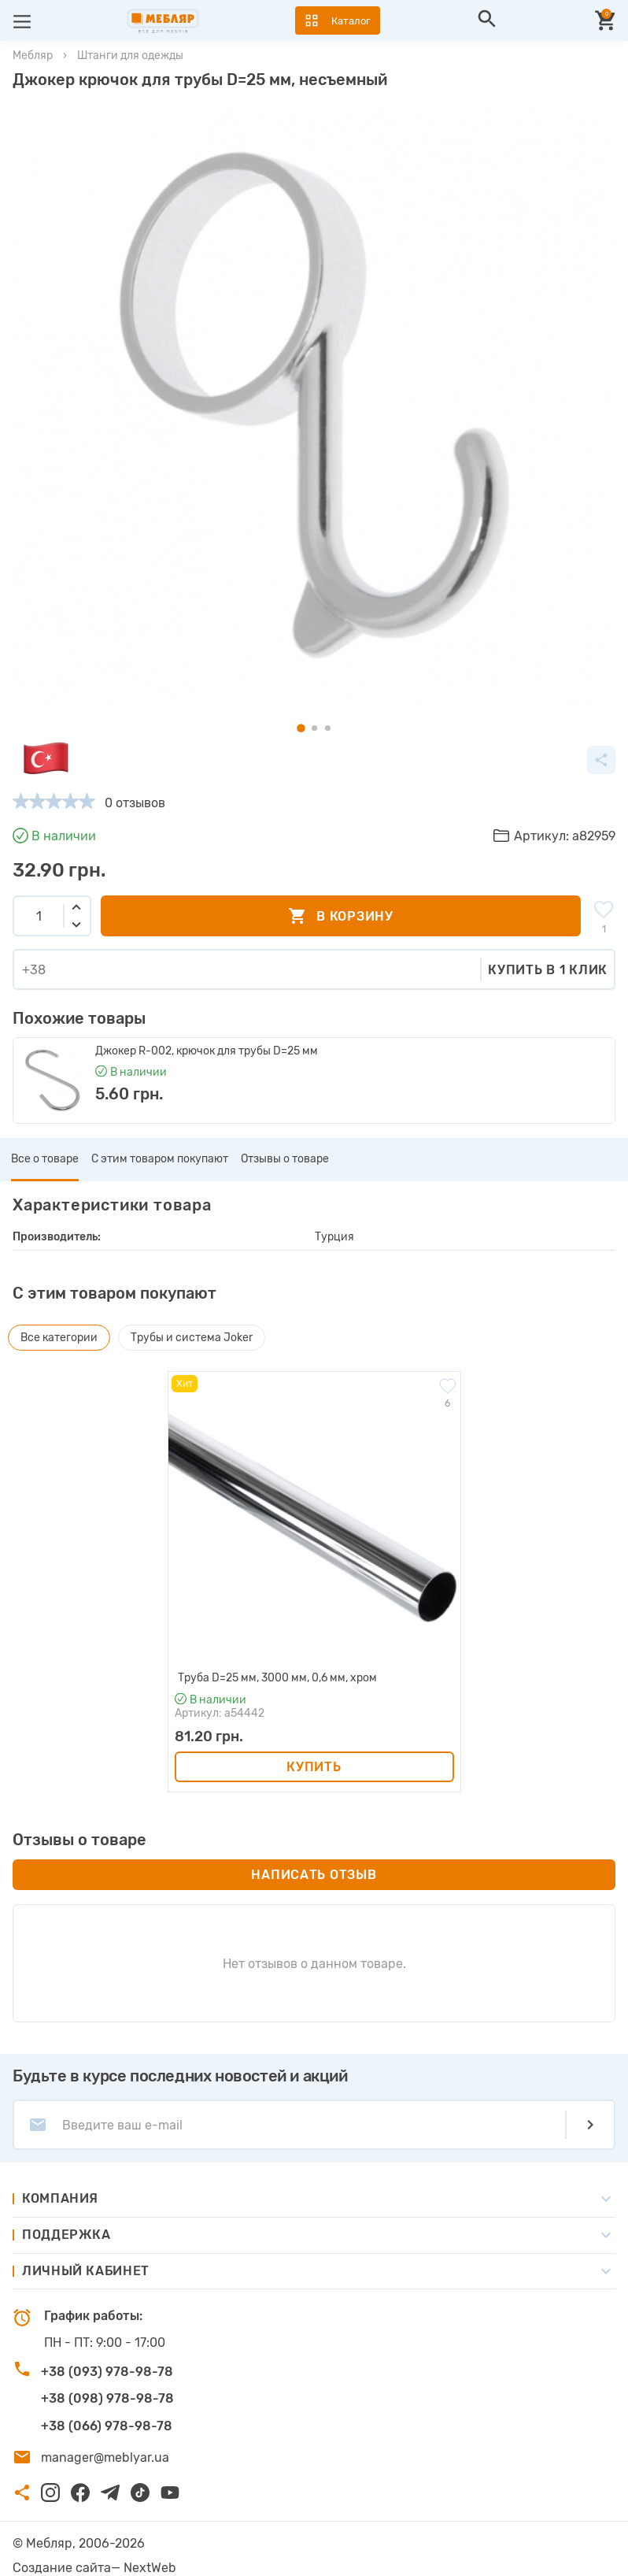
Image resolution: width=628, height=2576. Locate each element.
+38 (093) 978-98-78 (107, 2371)
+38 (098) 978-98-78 (107, 2398)
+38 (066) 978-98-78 (106, 2425)
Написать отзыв (313, 1874)
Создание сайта (62, 2567)
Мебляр (33, 55)
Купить (313, 1766)
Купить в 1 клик (548, 969)
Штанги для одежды (130, 55)
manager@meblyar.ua (105, 2457)
